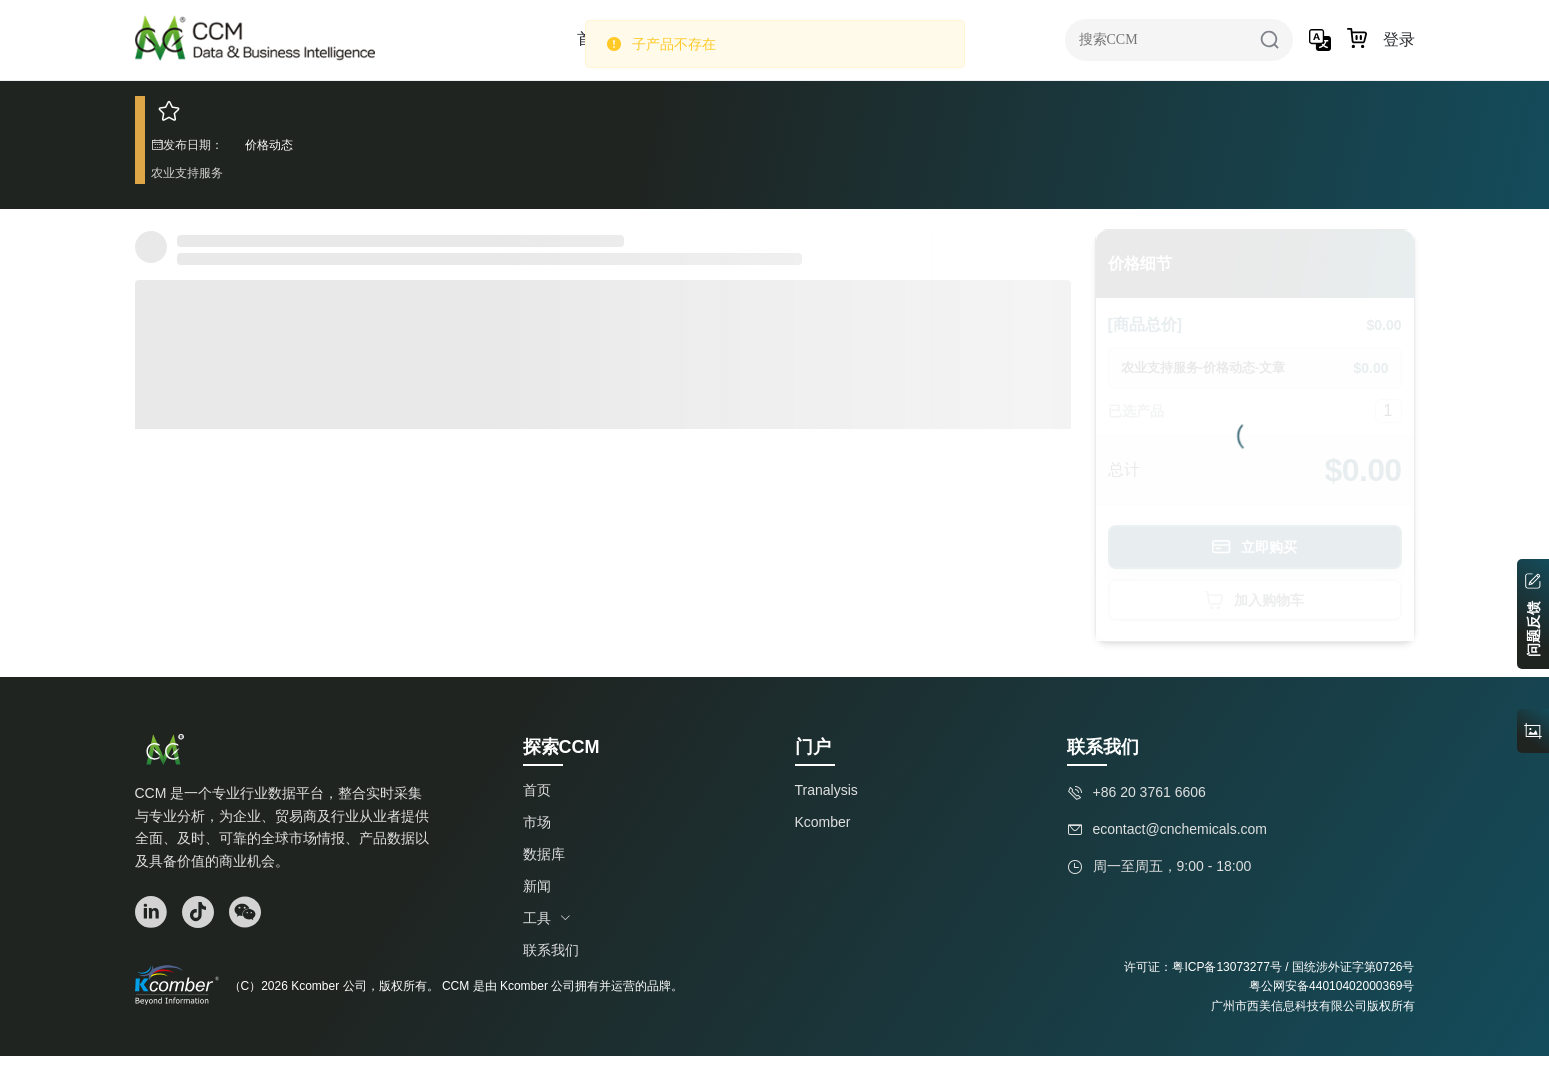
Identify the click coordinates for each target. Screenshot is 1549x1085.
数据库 (544, 854)
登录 (1399, 39)
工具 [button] (547, 918)
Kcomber (823, 822)
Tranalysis (826, 790)
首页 (537, 790)
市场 (537, 822)
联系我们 (551, 950)
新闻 (537, 886)
